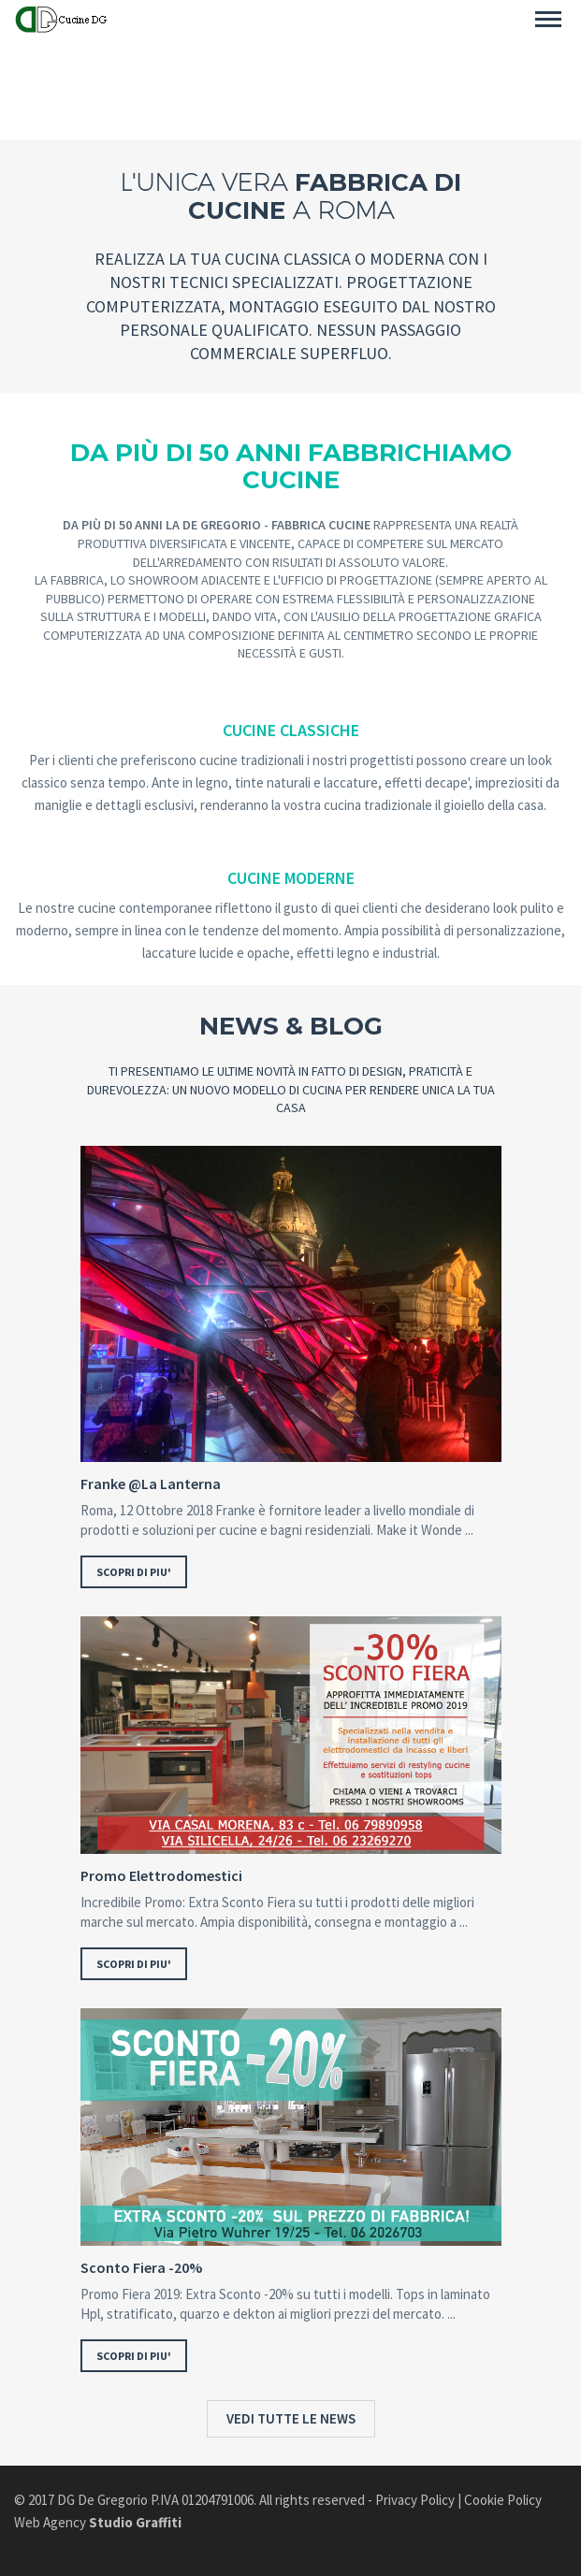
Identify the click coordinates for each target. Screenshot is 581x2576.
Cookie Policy (503, 2500)
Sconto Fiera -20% (141, 2268)
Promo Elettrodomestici (161, 1876)
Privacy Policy (415, 2500)
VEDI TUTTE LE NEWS (291, 2418)
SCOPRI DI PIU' (133, 1572)
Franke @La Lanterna (150, 1484)
